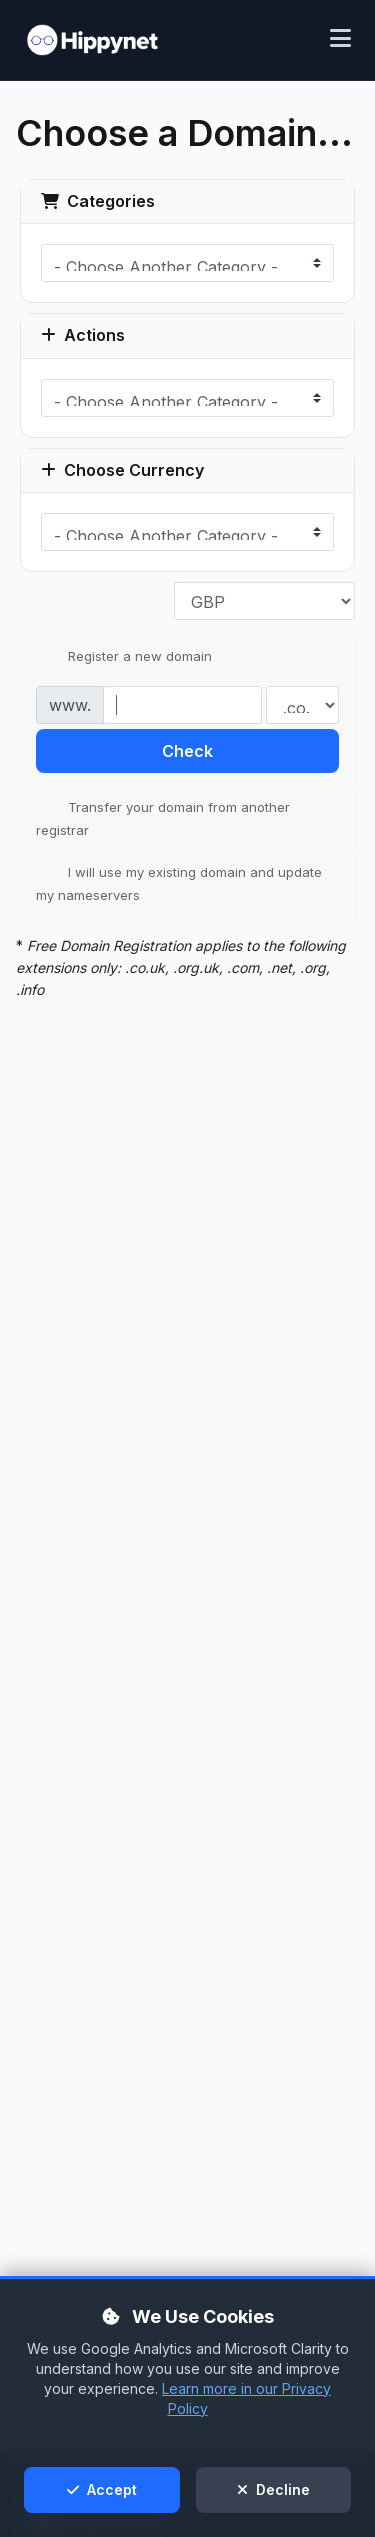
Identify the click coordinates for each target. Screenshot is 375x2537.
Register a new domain (124, 657)
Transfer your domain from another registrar (163, 818)
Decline (273, 2489)
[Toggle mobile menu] (340, 40)
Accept (102, 2489)
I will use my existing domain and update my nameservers (179, 883)
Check (187, 751)
